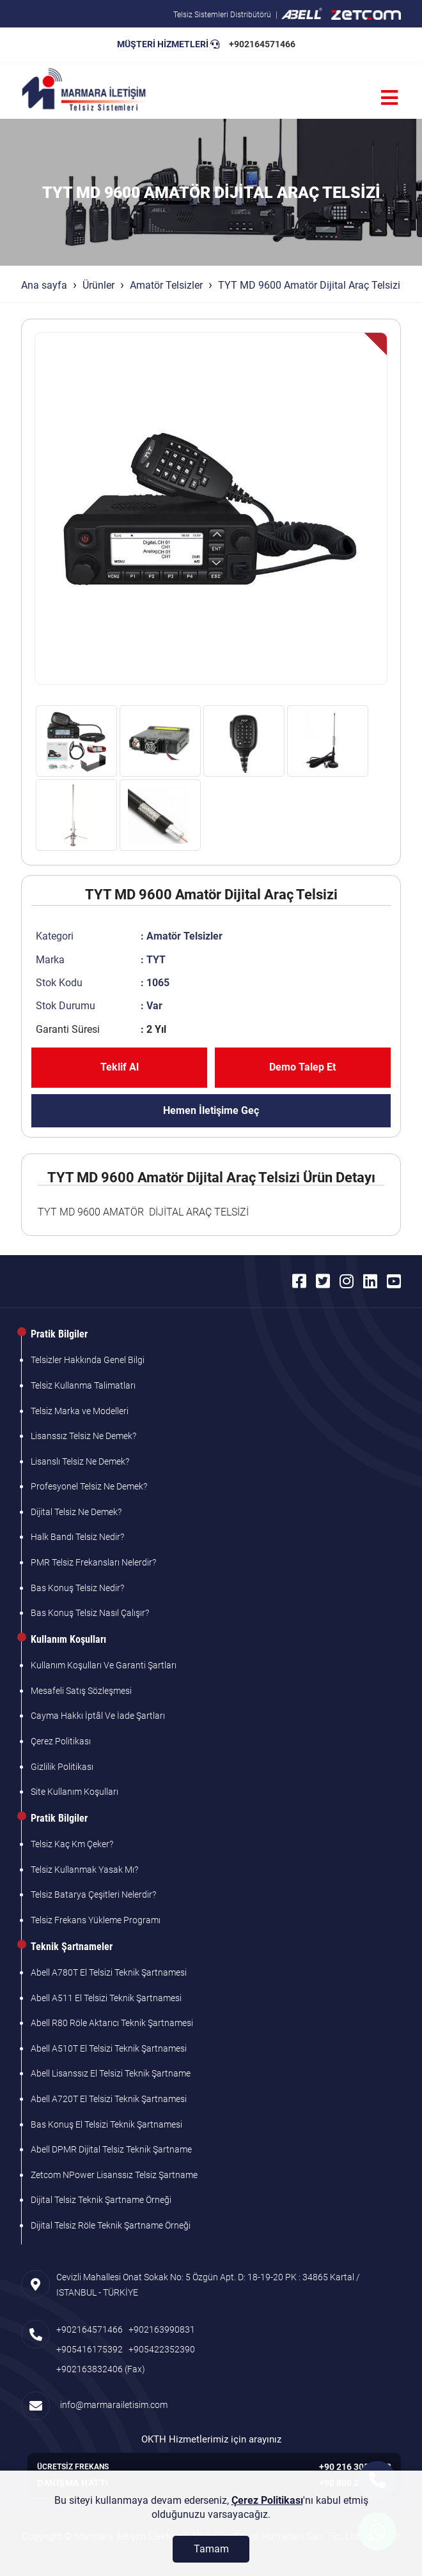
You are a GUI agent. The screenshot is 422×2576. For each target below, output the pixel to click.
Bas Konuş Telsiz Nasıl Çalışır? (90, 1613)
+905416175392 (89, 2349)
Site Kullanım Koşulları (74, 1792)
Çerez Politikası (61, 1741)
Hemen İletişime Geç (211, 1110)
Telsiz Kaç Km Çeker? (72, 1844)
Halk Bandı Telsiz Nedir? (77, 1537)
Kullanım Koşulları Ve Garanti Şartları (103, 1665)
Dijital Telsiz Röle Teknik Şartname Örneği (111, 2225)
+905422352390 (162, 2349)
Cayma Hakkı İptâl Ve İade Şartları (98, 1716)
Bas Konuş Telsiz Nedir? (77, 1588)
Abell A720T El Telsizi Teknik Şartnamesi (109, 2099)
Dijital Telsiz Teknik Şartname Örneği (101, 2200)
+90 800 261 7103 (355, 2483)
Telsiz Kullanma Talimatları (83, 1385)
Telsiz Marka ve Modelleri (80, 1411)
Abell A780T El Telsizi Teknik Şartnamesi (109, 1972)
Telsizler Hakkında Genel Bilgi (88, 1360)
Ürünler (98, 285)
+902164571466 (262, 44)
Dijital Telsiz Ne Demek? (76, 1512)
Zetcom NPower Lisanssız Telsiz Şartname (114, 2175)
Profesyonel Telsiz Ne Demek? (89, 1486)
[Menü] (389, 98)
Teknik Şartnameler (72, 1946)
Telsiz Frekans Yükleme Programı (95, 1920)
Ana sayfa (44, 285)
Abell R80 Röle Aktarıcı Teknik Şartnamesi (112, 2023)
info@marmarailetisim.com (112, 2405)
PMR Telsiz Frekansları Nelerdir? (93, 1562)
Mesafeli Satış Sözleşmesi (81, 1691)
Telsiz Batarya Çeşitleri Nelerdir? (93, 1894)
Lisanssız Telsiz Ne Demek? (83, 1436)
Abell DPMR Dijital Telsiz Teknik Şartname (111, 2149)
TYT (156, 960)
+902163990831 (162, 2329)
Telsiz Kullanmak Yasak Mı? (84, 1869)
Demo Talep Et (302, 1067)
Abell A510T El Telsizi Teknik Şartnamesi (109, 2048)
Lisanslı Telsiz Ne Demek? (80, 1461)
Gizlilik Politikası (62, 1767)
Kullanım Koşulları (68, 1639)
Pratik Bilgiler (59, 1334)
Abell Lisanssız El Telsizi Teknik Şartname (111, 2073)
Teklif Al (119, 1067)
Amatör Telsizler (166, 285)
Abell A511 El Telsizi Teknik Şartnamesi (106, 1998)
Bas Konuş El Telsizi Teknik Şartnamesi (106, 2124)
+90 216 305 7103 (355, 2467)
